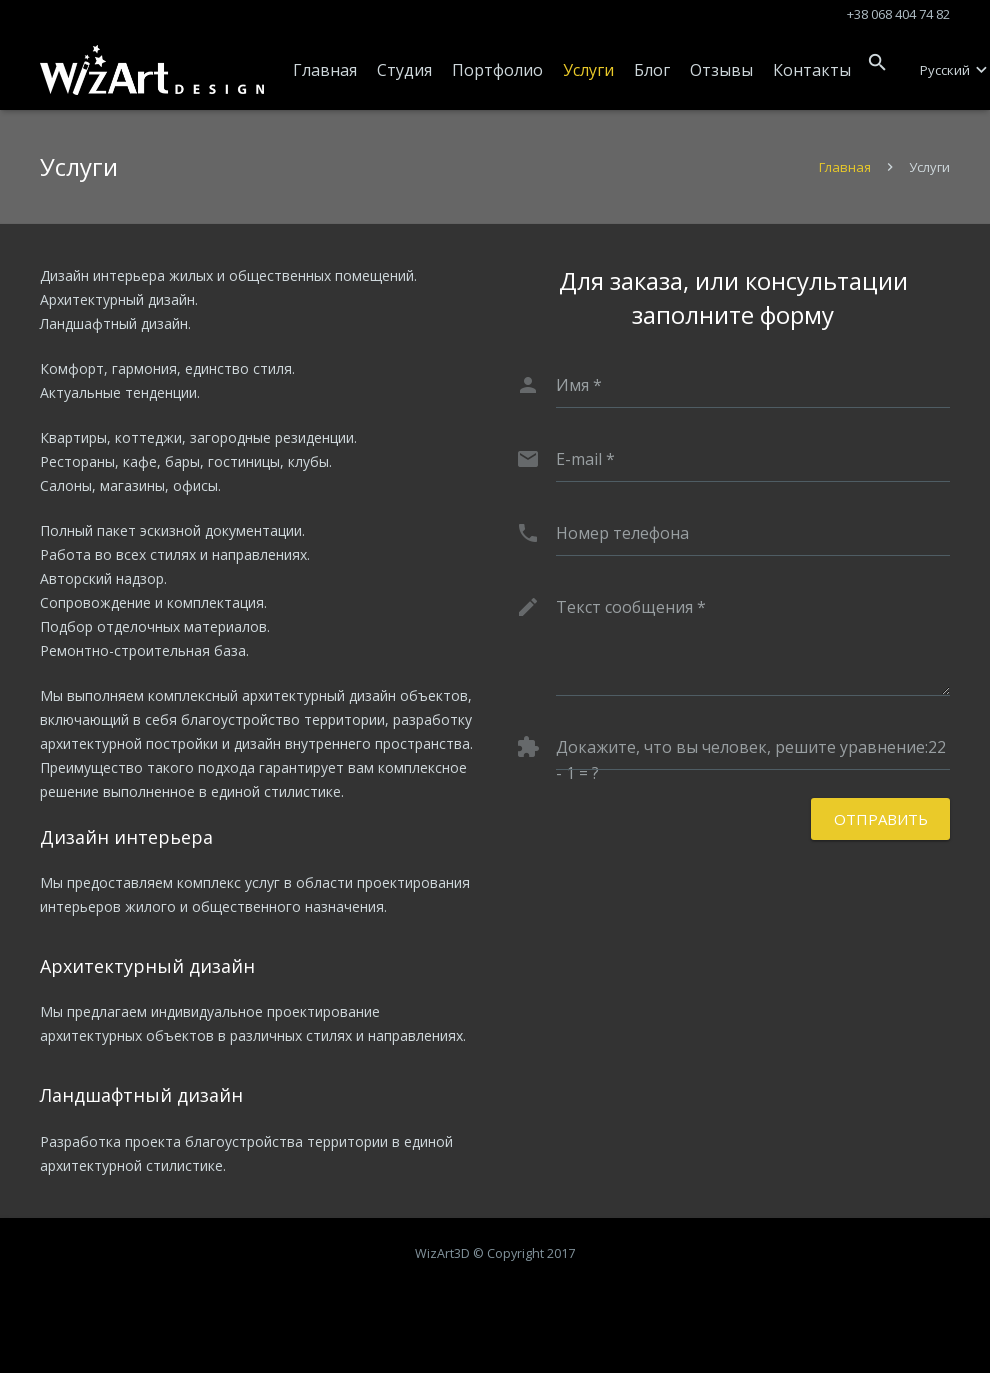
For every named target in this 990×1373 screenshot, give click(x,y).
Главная (845, 167)
